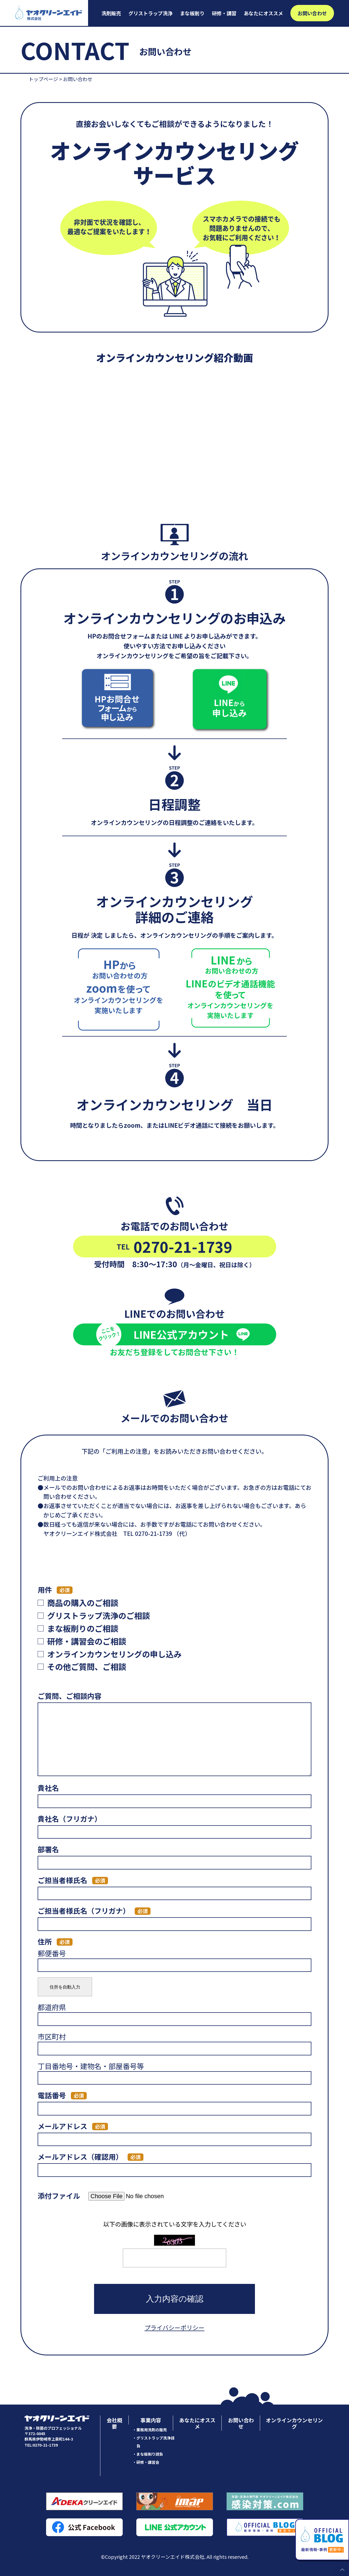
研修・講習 (224, 13)
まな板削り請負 (149, 2454)
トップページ (43, 78)
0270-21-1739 (174, 1246)
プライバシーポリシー (174, 2327)
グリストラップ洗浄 (150, 13)
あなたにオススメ (263, 13)
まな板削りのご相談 (82, 1628)
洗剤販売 (111, 13)
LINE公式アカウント (174, 1334)
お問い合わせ (312, 13)
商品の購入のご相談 (82, 1602)
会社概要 (114, 2423)
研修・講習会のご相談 (86, 1641)
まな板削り (192, 13)
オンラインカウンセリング (294, 2423)
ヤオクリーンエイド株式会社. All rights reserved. (194, 2556)
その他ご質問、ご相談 (86, 1666)
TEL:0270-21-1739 (41, 2445)
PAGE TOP (342, 2569)
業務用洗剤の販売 (151, 2429)
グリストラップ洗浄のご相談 (98, 1615)
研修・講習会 (147, 2462)
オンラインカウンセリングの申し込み (114, 1654)
